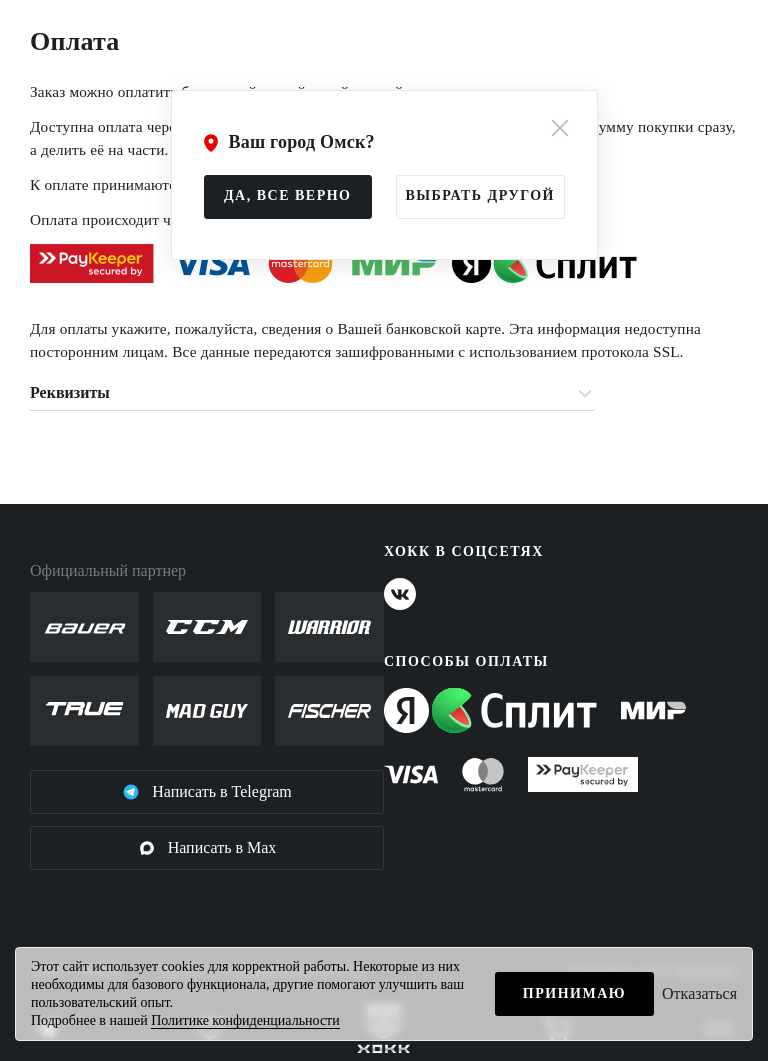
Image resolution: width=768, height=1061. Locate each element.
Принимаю (574, 993)
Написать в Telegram (207, 792)
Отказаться (699, 993)
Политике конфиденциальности (245, 1020)
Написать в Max (207, 848)
